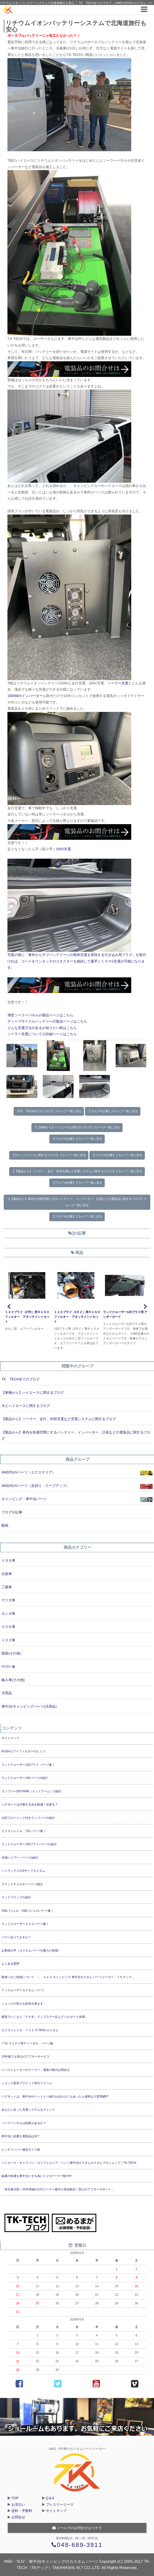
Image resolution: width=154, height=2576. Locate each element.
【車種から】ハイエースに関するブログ (32, 1393)
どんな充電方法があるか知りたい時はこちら (42, 1028)
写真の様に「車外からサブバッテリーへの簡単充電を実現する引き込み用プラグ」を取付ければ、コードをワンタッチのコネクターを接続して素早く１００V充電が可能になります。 (76, 959)
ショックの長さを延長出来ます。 (23, 2003)
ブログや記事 (11, 1512)
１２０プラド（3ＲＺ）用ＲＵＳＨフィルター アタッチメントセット (77, 1316)
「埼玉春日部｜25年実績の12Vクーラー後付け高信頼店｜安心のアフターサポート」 (57, 2189)
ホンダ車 (8, 1614)
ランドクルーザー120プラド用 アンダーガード (125, 1314)
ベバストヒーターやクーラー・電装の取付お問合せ (35, 2070)
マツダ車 (8, 1600)
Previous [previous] (9, 1307)
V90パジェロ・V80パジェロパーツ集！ (27, 1911)
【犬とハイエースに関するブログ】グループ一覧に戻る (49, 1155)
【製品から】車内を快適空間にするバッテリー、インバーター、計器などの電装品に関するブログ (76, 1435)
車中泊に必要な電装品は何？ (20, 2136)
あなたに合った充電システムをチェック (28, 2109)
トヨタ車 (8, 1560)
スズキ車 (8, 1627)
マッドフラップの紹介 (16, 1897)
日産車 (6, 1574)
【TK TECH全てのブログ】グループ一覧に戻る (48, 1111)
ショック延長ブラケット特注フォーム (26, 2083)
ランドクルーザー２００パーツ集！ (25, 1924)
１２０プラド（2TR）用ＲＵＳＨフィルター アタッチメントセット (27, 1316)
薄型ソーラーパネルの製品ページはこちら (40, 1015)
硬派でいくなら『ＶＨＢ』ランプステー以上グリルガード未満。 (44, 2017)
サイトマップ (10, 1738)
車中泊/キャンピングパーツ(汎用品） (30, 1706)
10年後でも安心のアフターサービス (25, 2056)
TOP (15, 2498)
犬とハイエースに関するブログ (25, 1406)
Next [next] (145, 1307)
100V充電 (63, 849)
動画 (4, 1525)
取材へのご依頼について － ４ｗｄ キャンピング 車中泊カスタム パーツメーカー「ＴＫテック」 (68, 1977)
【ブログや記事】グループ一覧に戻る (112, 1111)
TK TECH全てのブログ (20, 1379)
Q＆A (50, 2498)
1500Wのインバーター (25, 696)
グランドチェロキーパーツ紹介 (22, 1884)
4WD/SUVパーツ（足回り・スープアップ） (35, 1486)
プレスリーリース (60, 2504)
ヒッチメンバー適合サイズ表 (20, 2149)
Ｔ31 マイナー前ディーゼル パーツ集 (27, 2043)
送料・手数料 (21, 2511)
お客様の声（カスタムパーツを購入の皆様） (31, 1950)
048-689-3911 (77, 2544)
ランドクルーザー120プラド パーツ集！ (28, 1764)
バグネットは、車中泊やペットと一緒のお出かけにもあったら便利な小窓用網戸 (54, 2096)
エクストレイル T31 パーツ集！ (23, 1831)
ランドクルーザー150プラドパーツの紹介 (29, 1844)
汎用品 (6, 1693)
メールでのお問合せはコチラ (77, 2528)
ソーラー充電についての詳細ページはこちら (42, 1034)
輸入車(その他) (13, 1680)
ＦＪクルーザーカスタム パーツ (22, 1990)
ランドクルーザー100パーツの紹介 (24, 1778)
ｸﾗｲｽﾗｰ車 (8, 1667)
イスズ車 (8, 1640)
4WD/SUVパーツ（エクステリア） (28, 1472)
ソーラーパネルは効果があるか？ (23, 2123)
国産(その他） (12, 1653)
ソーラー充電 (117, 683)
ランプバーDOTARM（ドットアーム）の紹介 (31, 1791)
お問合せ (18, 2517)
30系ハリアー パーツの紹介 (19, 1857)
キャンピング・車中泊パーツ (24, 1499)
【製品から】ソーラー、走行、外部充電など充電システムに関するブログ (58, 1419)
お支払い (18, 2504)
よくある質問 (10, 1963)
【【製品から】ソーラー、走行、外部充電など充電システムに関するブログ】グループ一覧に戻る (77, 1171)
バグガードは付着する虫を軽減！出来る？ (29, 1804)
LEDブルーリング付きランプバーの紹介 (28, 1818)
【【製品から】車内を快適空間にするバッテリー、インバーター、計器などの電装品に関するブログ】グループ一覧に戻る (77, 1202)
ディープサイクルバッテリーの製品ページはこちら (47, 1021)
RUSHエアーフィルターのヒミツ (23, 1751)
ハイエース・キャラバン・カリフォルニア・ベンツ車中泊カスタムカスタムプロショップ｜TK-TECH (68, 2163)
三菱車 (6, 1587)
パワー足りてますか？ (16, 1937)
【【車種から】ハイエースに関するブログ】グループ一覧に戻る (77, 1127)
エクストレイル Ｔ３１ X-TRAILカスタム (29, 2030)
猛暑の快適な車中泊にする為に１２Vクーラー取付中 (36, 2176)
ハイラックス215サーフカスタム (23, 1871)
